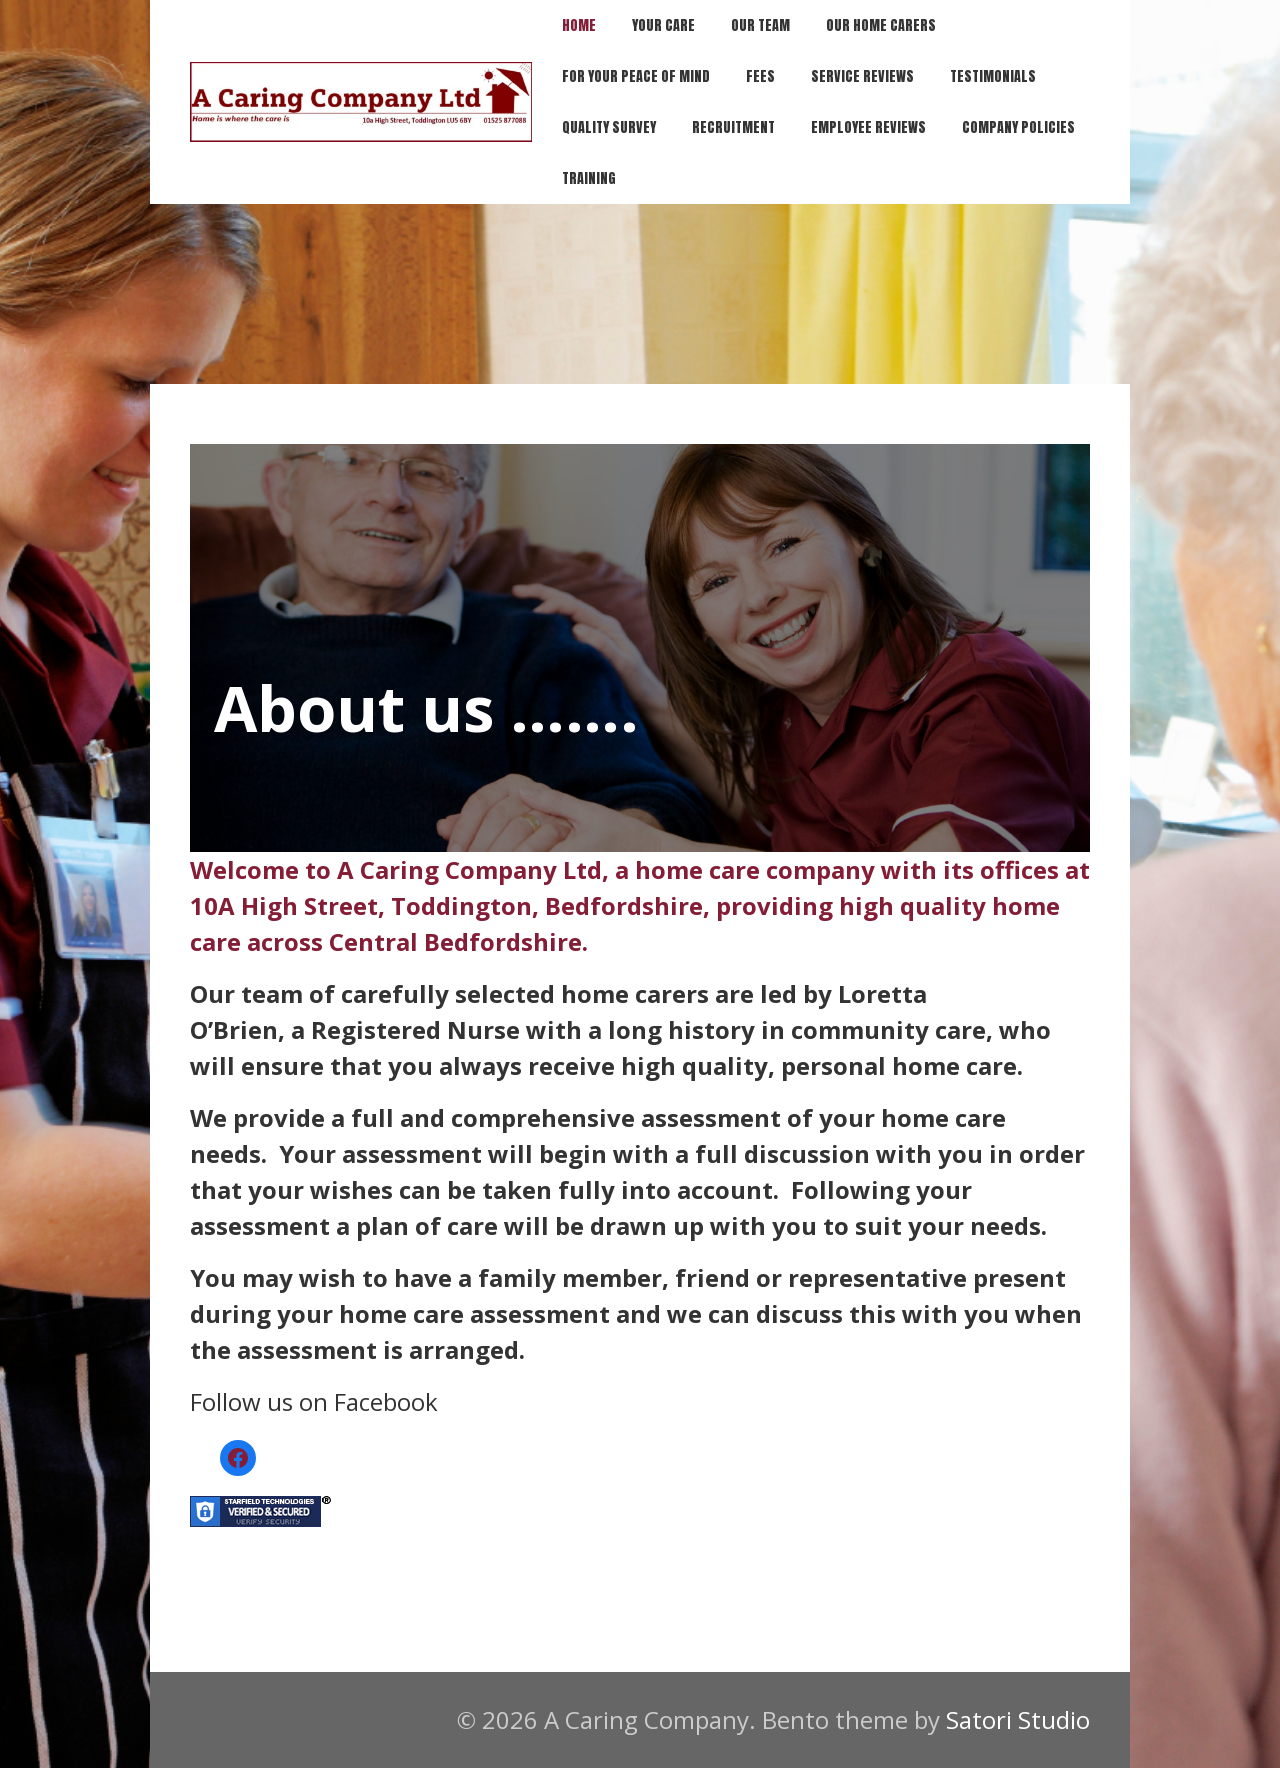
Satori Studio (1018, 1719)
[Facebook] (238, 1458)
